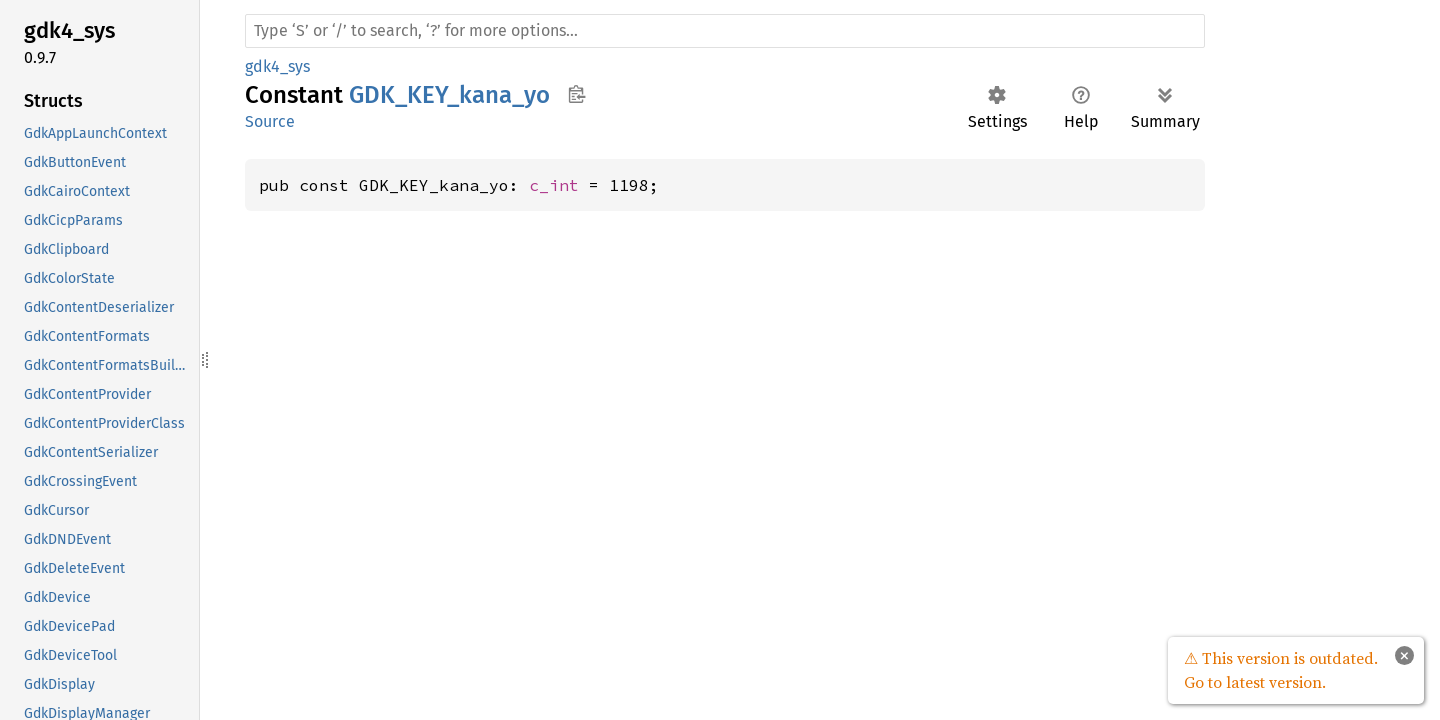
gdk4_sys (277, 66)
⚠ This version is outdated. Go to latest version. (1281, 670)
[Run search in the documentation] (725, 31)
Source (270, 121)
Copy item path (576, 94)
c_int (554, 185)
